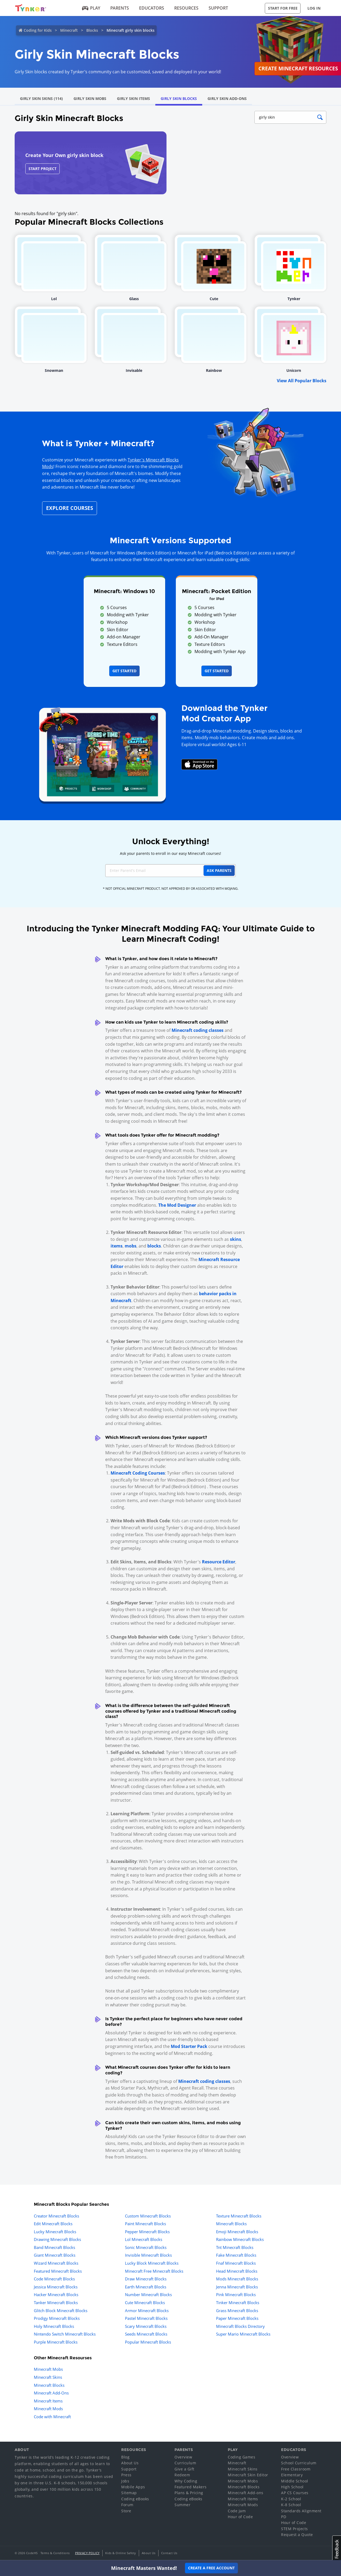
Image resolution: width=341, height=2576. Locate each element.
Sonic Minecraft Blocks (146, 2247)
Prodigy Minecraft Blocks (57, 2318)
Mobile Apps (133, 2486)
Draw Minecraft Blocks (146, 2278)
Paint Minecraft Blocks (145, 2223)
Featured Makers (190, 2486)
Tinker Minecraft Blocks (237, 2302)
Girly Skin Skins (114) (41, 98)
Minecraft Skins (48, 2377)
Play (91, 8)
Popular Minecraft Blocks (148, 2342)
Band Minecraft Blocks (54, 2247)
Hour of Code (240, 2516)
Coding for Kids (38, 30)
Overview (183, 2457)
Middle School (294, 2481)
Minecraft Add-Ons (51, 2393)
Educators (151, 8)
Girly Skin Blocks (179, 98)
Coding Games (241, 2457)
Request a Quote (297, 2534)
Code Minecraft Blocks (54, 2278)
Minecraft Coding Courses (138, 1473)
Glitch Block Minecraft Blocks (60, 2310)
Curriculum (185, 2462)
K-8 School (291, 2504)
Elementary (292, 2474)
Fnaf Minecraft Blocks (236, 2263)
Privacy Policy (87, 2553)
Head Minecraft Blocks (236, 2271)
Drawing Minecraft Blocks (57, 2239)
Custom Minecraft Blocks (148, 2216)
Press (126, 2474)
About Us (130, 2462)
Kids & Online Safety (120, 2553)
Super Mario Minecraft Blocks (243, 2334)
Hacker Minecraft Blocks (56, 2294)
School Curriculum (298, 2462)
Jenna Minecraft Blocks (237, 2286)
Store (126, 2510)
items (117, 1246)
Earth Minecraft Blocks (145, 2286)
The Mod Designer (177, 1205)
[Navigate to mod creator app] (102, 753)
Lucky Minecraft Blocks (55, 2231)
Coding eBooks (135, 2498)
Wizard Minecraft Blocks (56, 2263)
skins (235, 1239)
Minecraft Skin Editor (248, 2474)
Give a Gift (184, 2469)
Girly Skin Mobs (90, 98)
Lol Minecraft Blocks (143, 2239)
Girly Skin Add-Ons (227, 98)
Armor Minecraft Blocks (147, 2310)
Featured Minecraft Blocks (58, 2271)
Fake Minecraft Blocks (236, 2255)
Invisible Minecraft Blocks (148, 2255)
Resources (186, 8)
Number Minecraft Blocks (148, 2294)
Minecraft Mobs (48, 2369)
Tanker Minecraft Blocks (56, 2302)
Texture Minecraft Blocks (238, 2216)
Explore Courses (69, 508)
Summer (182, 2504)
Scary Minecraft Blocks (146, 2326)
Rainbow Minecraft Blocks (240, 2239)
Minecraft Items (48, 2401)
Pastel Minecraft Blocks (146, 2318)
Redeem (182, 2474)
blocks (154, 1246)
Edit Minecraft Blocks (53, 2223)
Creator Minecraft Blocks (56, 2216)
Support (218, 8)
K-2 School (291, 2498)
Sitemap (129, 2492)
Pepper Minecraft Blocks (147, 2231)
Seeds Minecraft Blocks (146, 2334)
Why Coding (185, 2481)
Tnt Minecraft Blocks (234, 2247)
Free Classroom (295, 2469)
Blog (125, 2457)
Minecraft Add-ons (245, 2492)
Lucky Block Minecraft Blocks (151, 2263)
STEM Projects (294, 2528)
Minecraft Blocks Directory (240, 2326)
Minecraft (69, 30)
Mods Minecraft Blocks (237, 2278)
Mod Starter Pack (189, 2046)
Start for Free (283, 8)
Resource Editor (218, 1562)
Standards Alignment (301, 2510)
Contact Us (169, 2553)
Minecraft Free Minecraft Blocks (154, 2271)
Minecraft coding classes (198, 1030)
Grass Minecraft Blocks (237, 2310)
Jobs (125, 2481)
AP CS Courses (294, 2492)
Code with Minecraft (52, 2416)
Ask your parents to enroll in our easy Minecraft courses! (170, 853)
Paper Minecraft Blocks (237, 2318)
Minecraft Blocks (231, 2223)
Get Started (124, 670)
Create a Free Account (211, 2567)
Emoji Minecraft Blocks (237, 2231)
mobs (130, 1246)
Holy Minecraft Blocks (54, 2326)
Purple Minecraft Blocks (56, 2342)
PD (283, 2516)
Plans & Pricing (188, 2492)
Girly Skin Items (133, 98)
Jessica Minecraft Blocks (56, 2286)
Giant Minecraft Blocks (54, 2255)
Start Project (42, 168)
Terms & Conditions (55, 2553)
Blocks (92, 30)
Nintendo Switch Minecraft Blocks (65, 2334)
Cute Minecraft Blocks (145, 2302)
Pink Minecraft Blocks (236, 2294)
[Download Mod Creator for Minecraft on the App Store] (199, 764)
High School (292, 2486)
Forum (127, 2504)
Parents (119, 8)
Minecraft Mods (48, 2408)
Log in (313, 8)
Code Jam (237, 2510)
